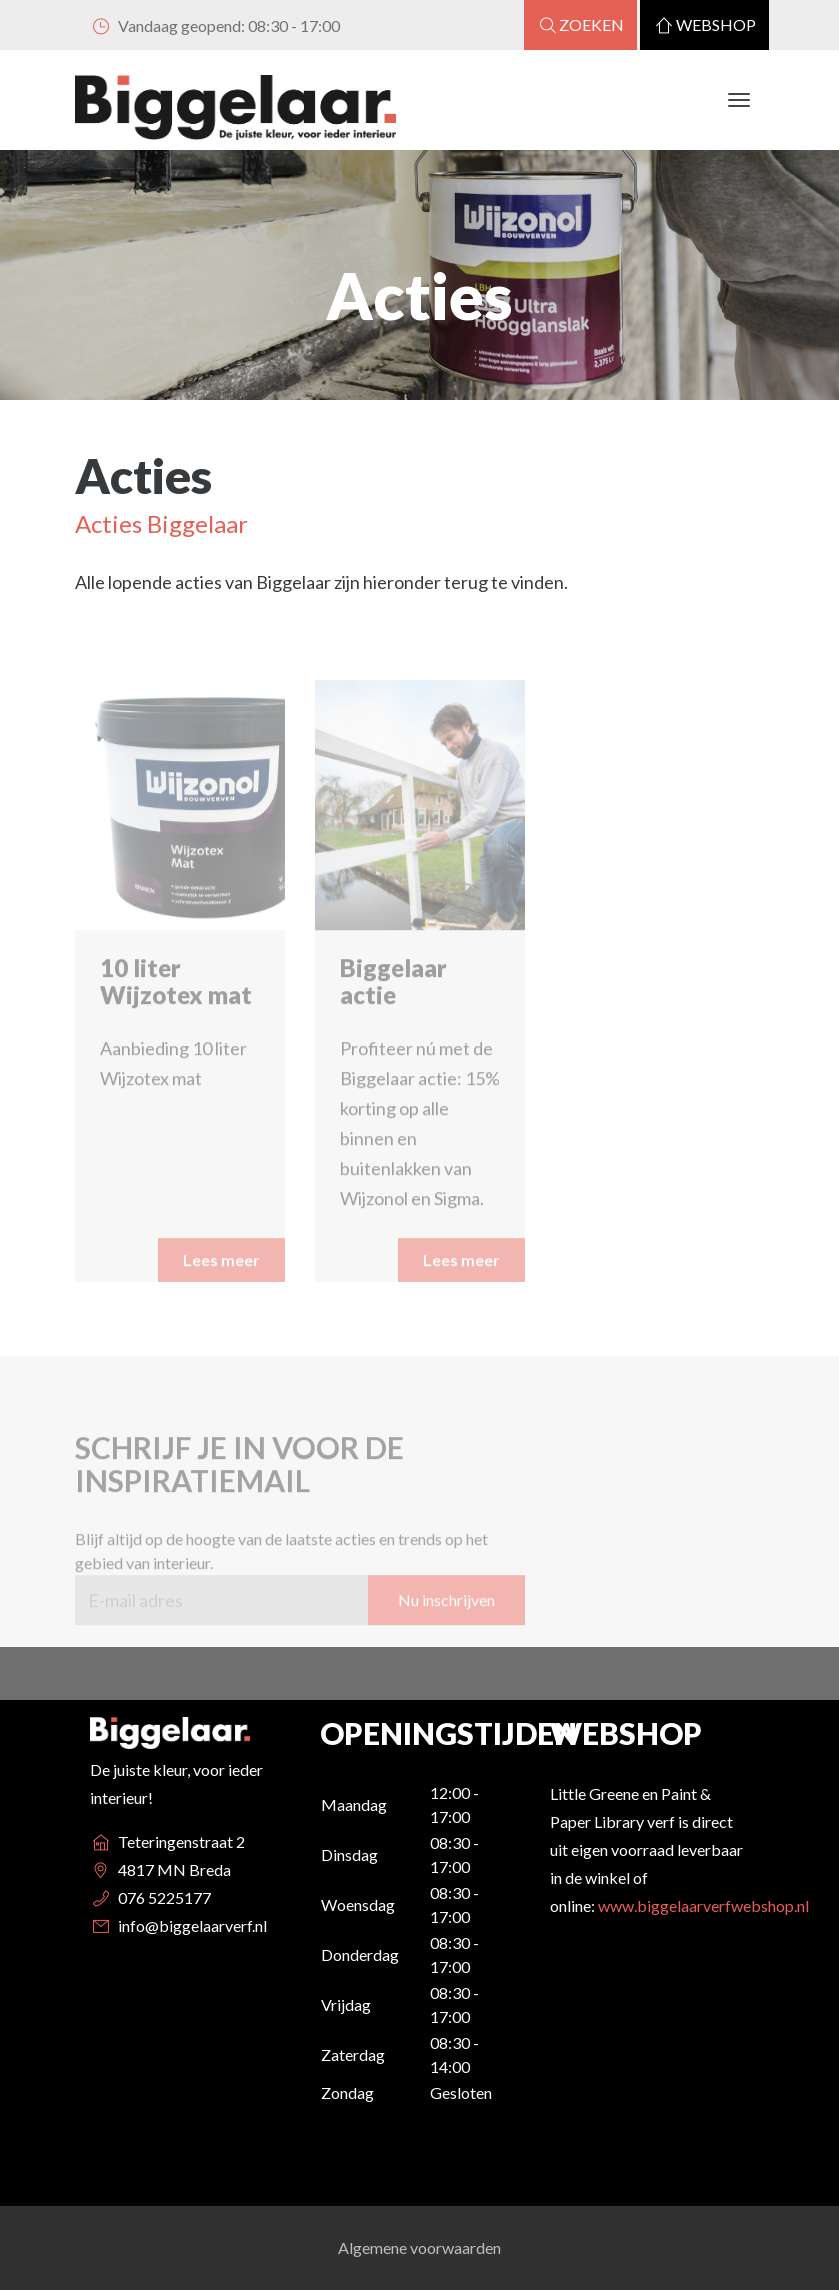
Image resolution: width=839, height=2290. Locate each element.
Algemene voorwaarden (419, 2247)
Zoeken (580, 24)
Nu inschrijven (446, 1642)
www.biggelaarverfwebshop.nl (703, 1905)
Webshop (704, 24)
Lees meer (221, 1302)
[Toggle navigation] (740, 100)
